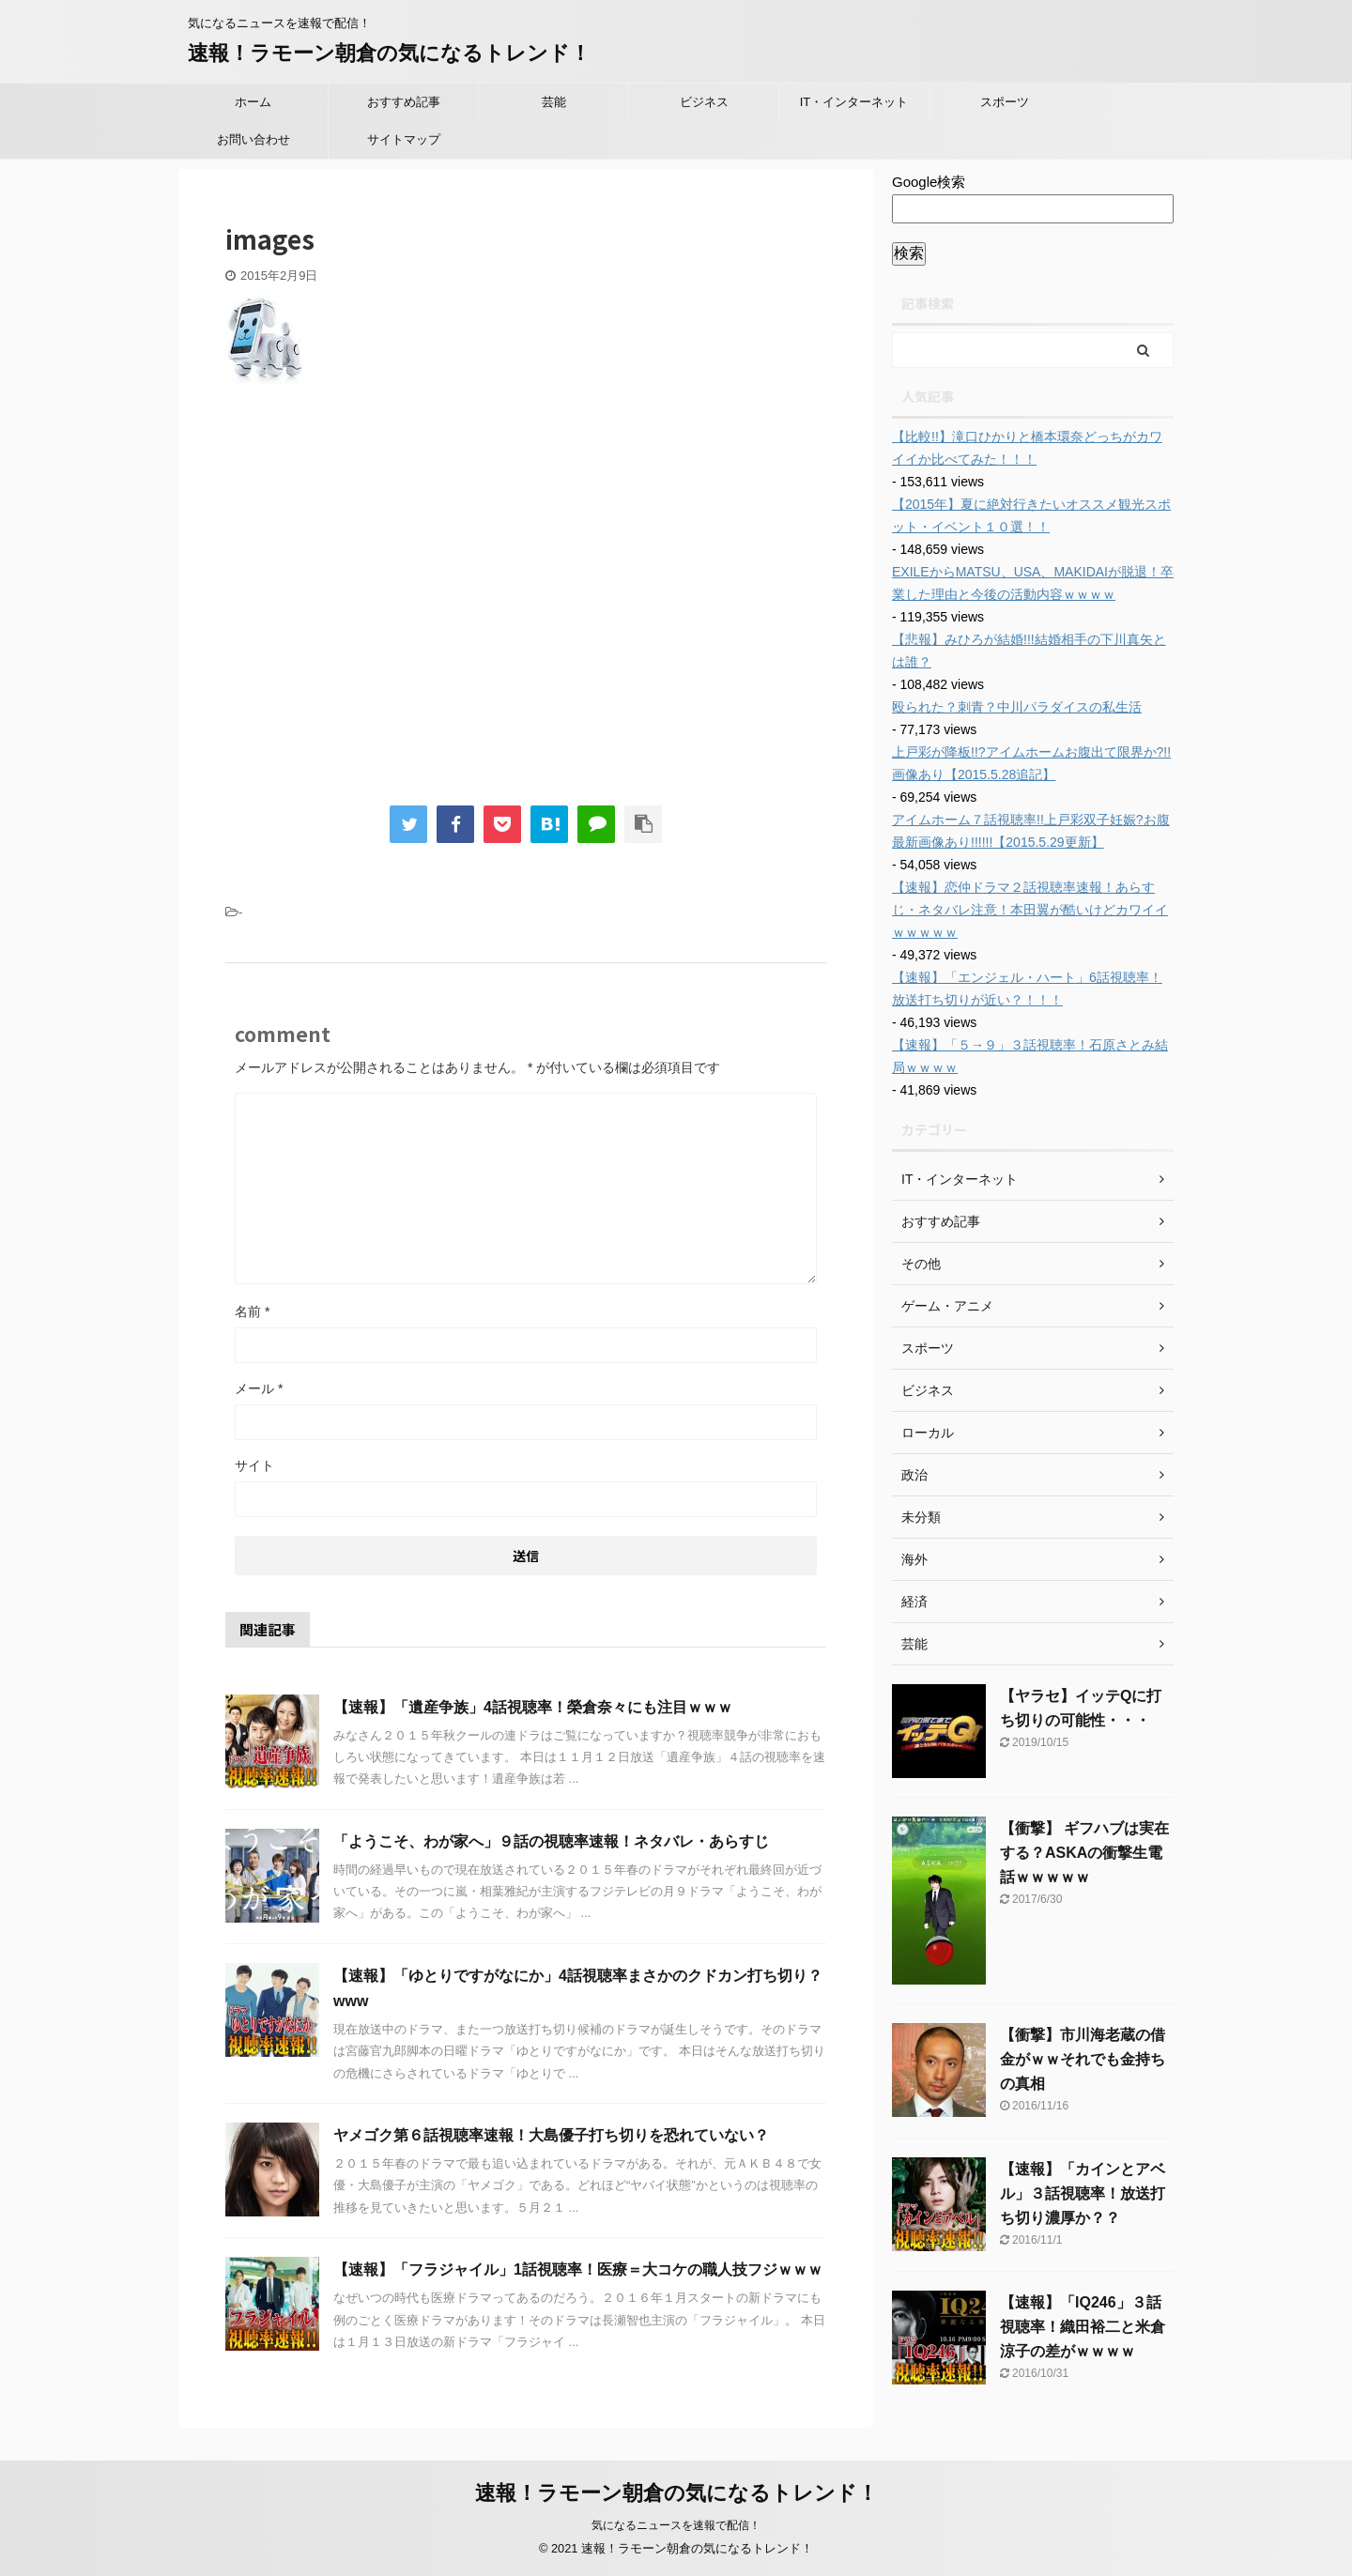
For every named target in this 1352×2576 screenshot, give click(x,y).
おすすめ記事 (403, 102)
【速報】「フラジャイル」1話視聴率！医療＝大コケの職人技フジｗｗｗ (577, 2269)
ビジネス (704, 102)
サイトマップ (403, 139)
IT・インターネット (854, 102)
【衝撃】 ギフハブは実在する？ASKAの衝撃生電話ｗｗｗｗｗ (1084, 1852)
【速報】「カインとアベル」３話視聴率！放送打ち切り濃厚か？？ (1082, 2193)
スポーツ (1004, 102)
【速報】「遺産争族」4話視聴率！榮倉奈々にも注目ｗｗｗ (532, 1707)
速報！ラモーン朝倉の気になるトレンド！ (389, 53)
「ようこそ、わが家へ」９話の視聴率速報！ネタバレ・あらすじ (551, 1841)
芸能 (554, 102)
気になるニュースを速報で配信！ (676, 2525)
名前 (252, 1311)
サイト (254, 1465)
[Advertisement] (383, 605)
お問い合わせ (253, 139)
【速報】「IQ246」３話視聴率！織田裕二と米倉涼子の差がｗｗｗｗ (1082, 2326)
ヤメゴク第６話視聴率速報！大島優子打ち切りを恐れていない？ (551, 2135)
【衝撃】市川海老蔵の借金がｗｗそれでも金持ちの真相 (1082, 2059)
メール (259, 1388)
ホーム (253, 102)
